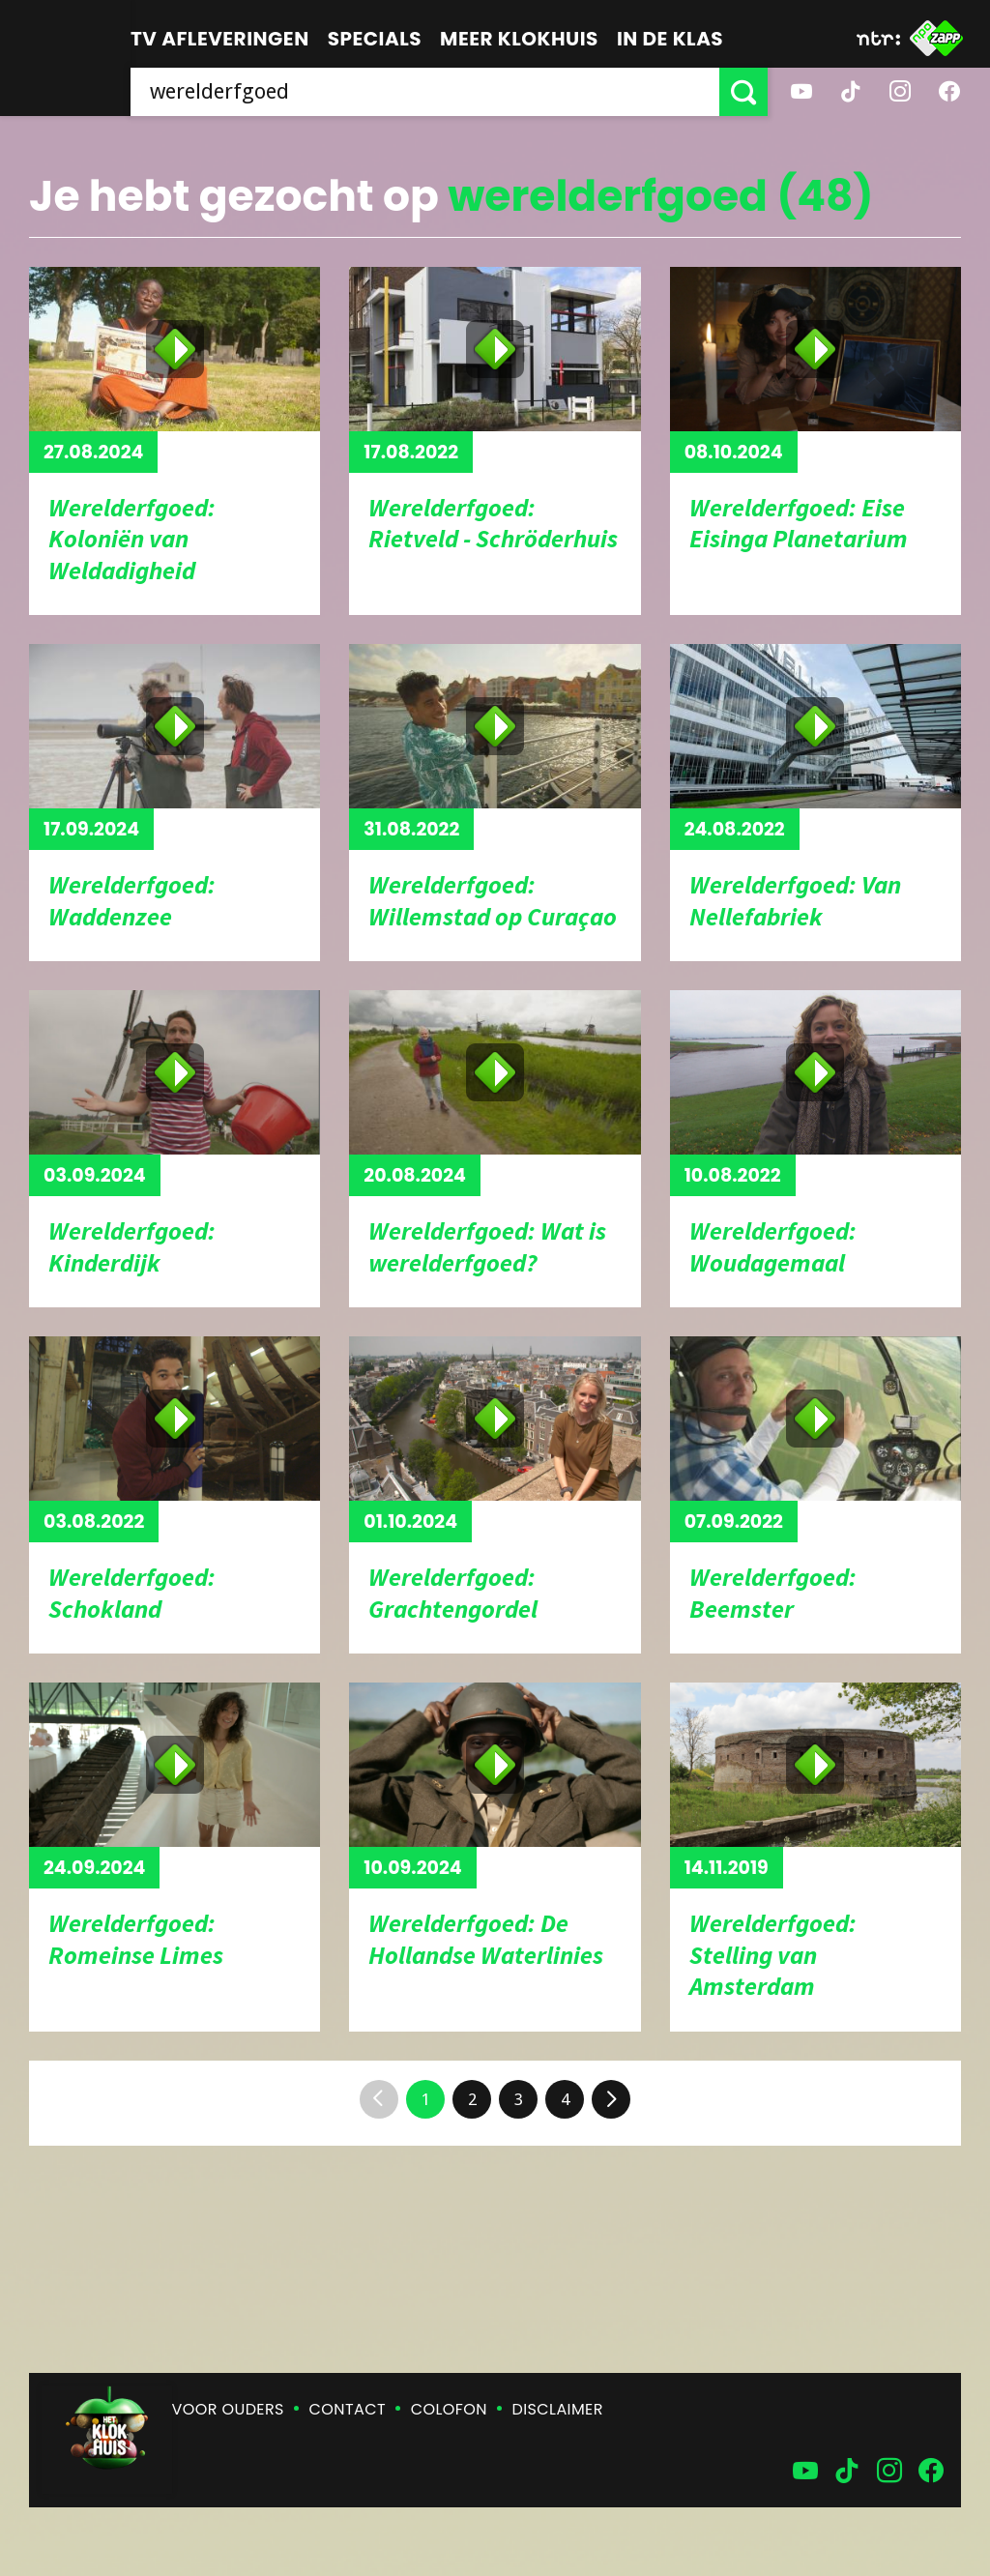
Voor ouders (228, 2409)
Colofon (449, 2409)
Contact (347, 2409)
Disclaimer (557, 2409)
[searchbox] (425, 92)
